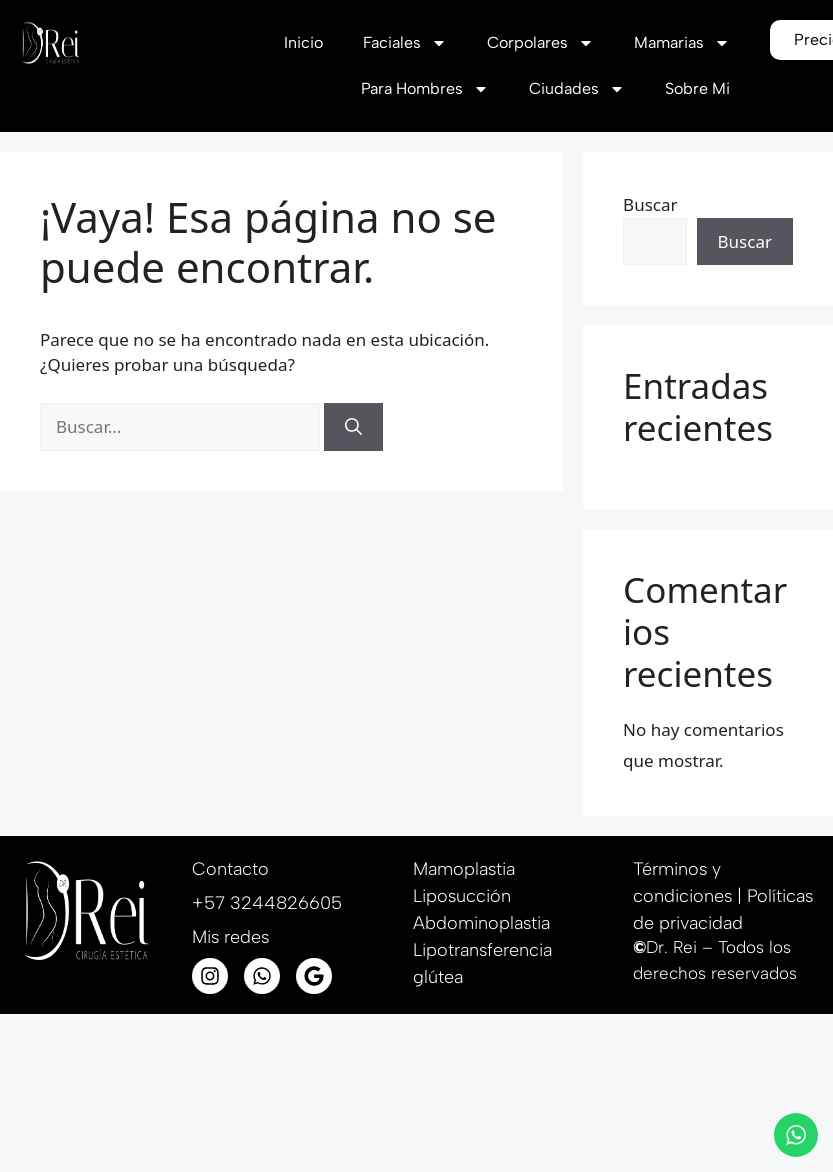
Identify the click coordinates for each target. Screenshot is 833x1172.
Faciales (404, 43)
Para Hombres (424, 89)
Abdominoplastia (481, 923)
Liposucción (462, 896)
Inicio (302, 42)
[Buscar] (353, 427)
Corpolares (539, 43)
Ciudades (576, 89)
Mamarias (681, 43)
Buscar (650, 204)
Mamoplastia (464, 869)
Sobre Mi (696, 88)
